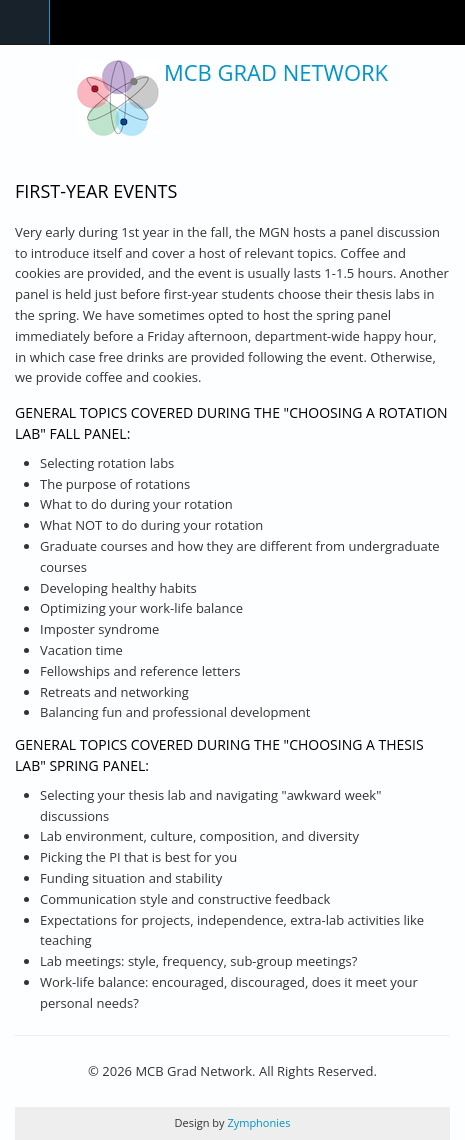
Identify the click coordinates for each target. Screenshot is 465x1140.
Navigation (25, 22)
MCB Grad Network (276, 72)
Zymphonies (258, 1122)
